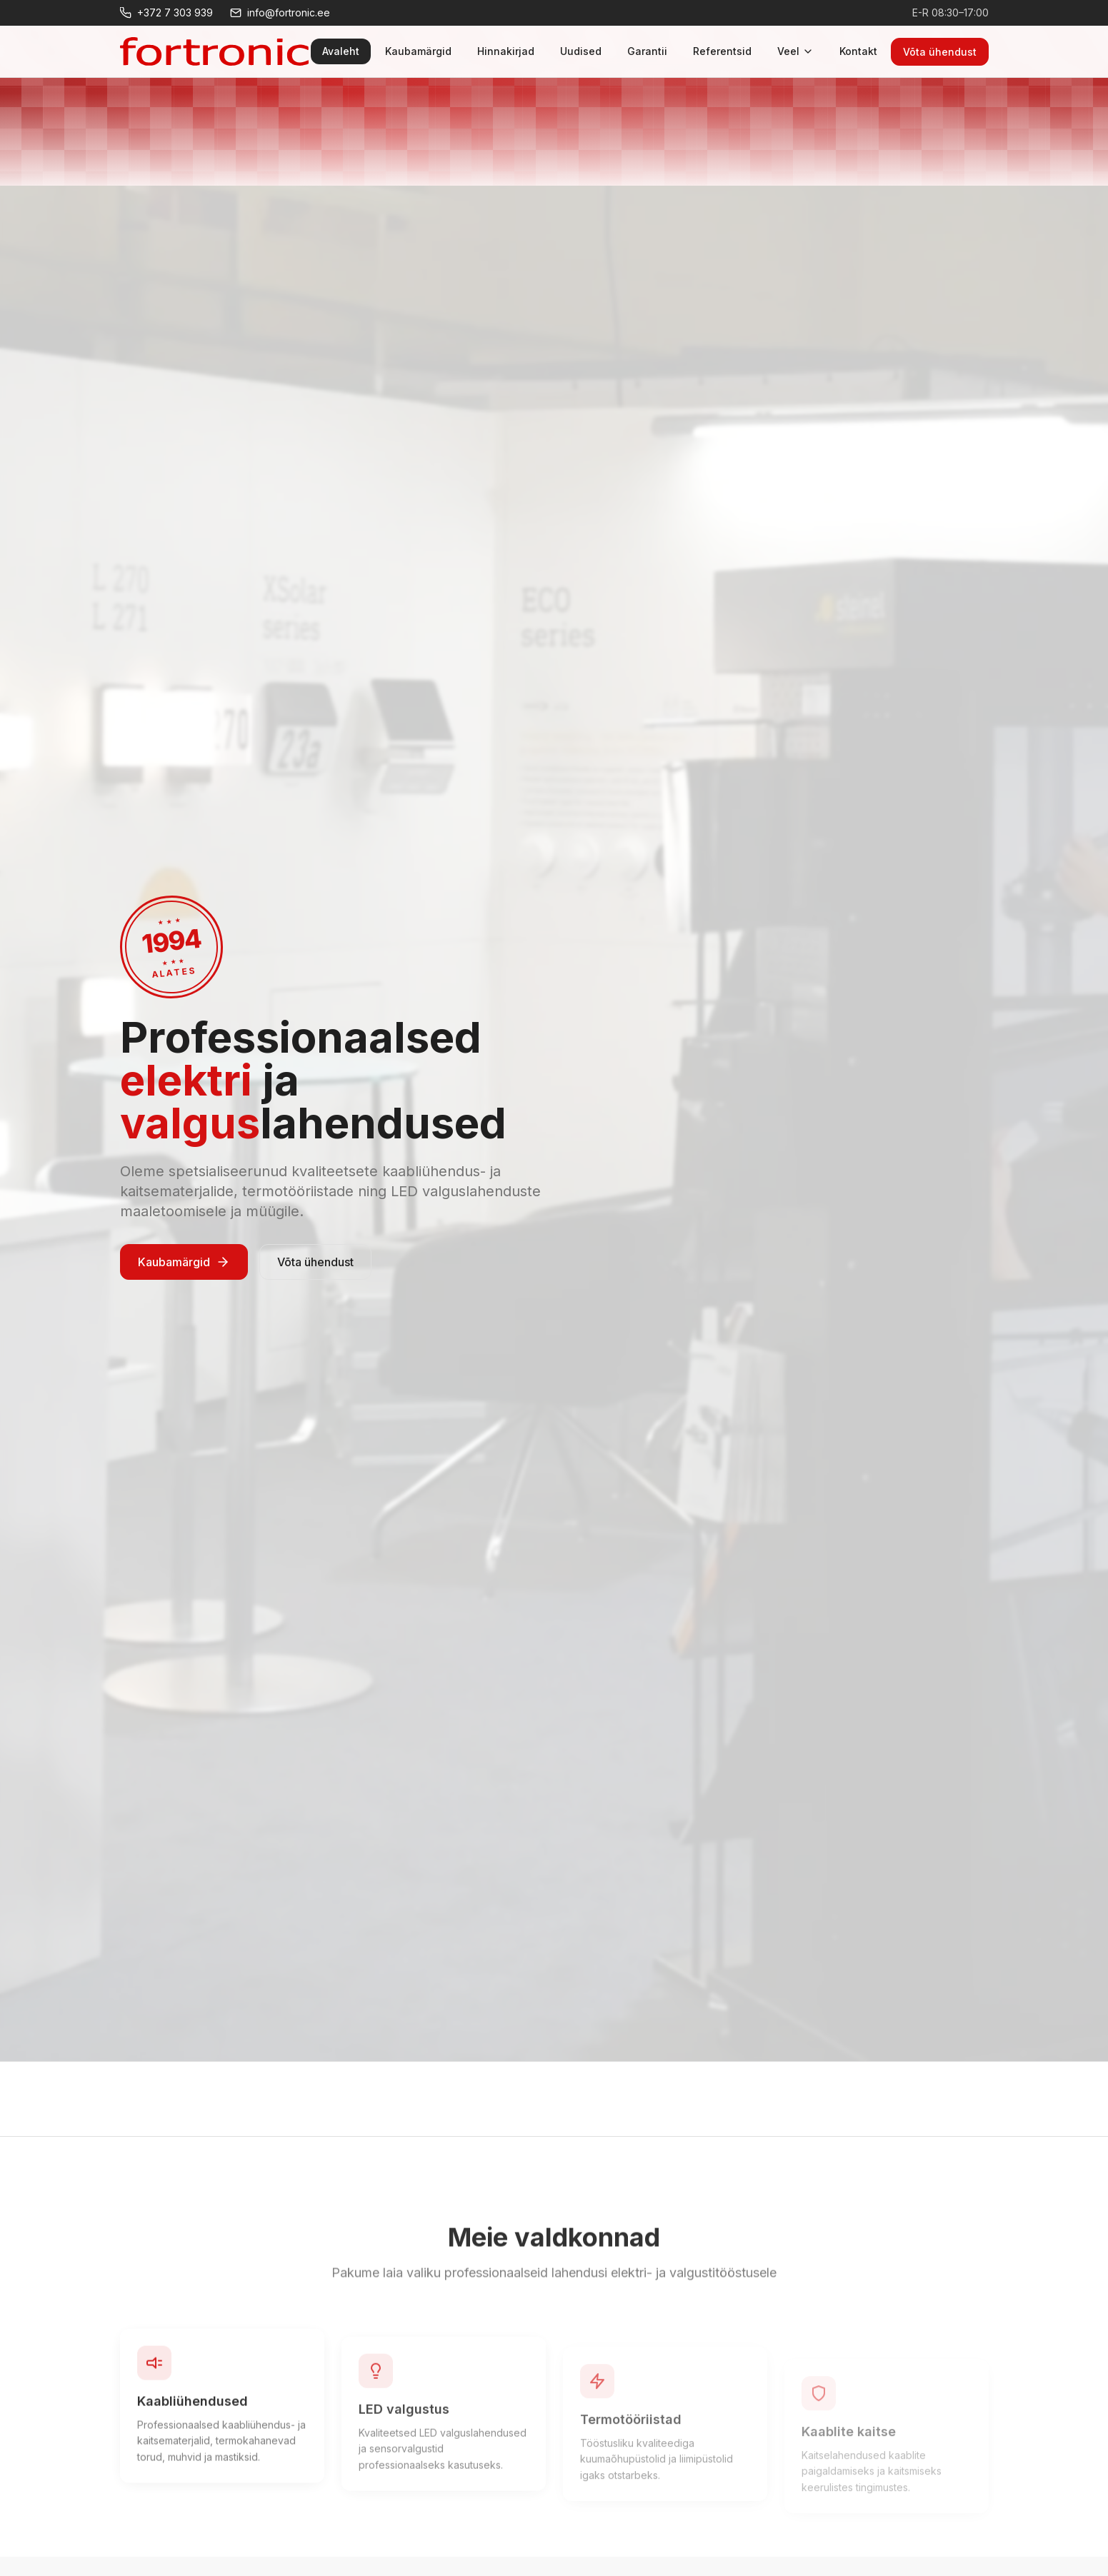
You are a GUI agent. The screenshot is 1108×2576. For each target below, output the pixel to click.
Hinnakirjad (505, 51)
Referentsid (722, 51)
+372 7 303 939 (166, 12)
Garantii (647, 51)
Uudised (581, 51)
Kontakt (858, 51)
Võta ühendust (940, 52)
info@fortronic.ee (280, 12)
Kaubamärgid (418, 51)
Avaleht (340, 51)
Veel (795, 51)
